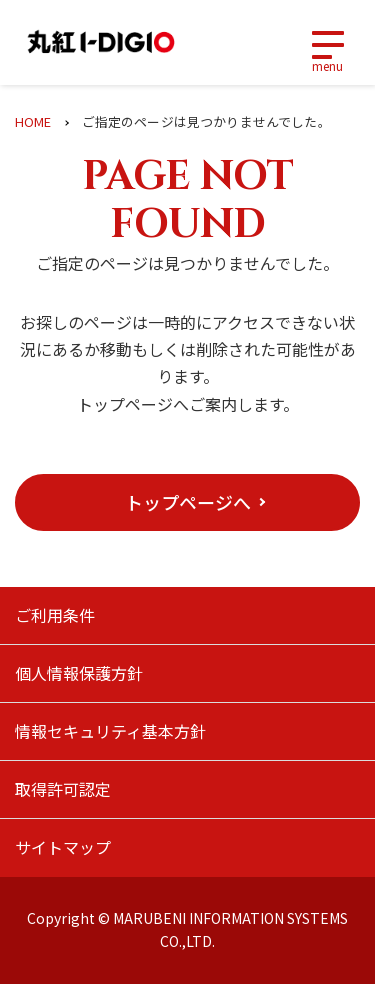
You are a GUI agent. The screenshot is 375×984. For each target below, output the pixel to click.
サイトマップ (63, 847)
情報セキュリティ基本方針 (110, 731)
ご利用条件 (55, 615)
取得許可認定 (63, 789)
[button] (187, 502)
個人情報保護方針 (79, 673)
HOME (33, 121)
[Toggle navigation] (327, 43)
